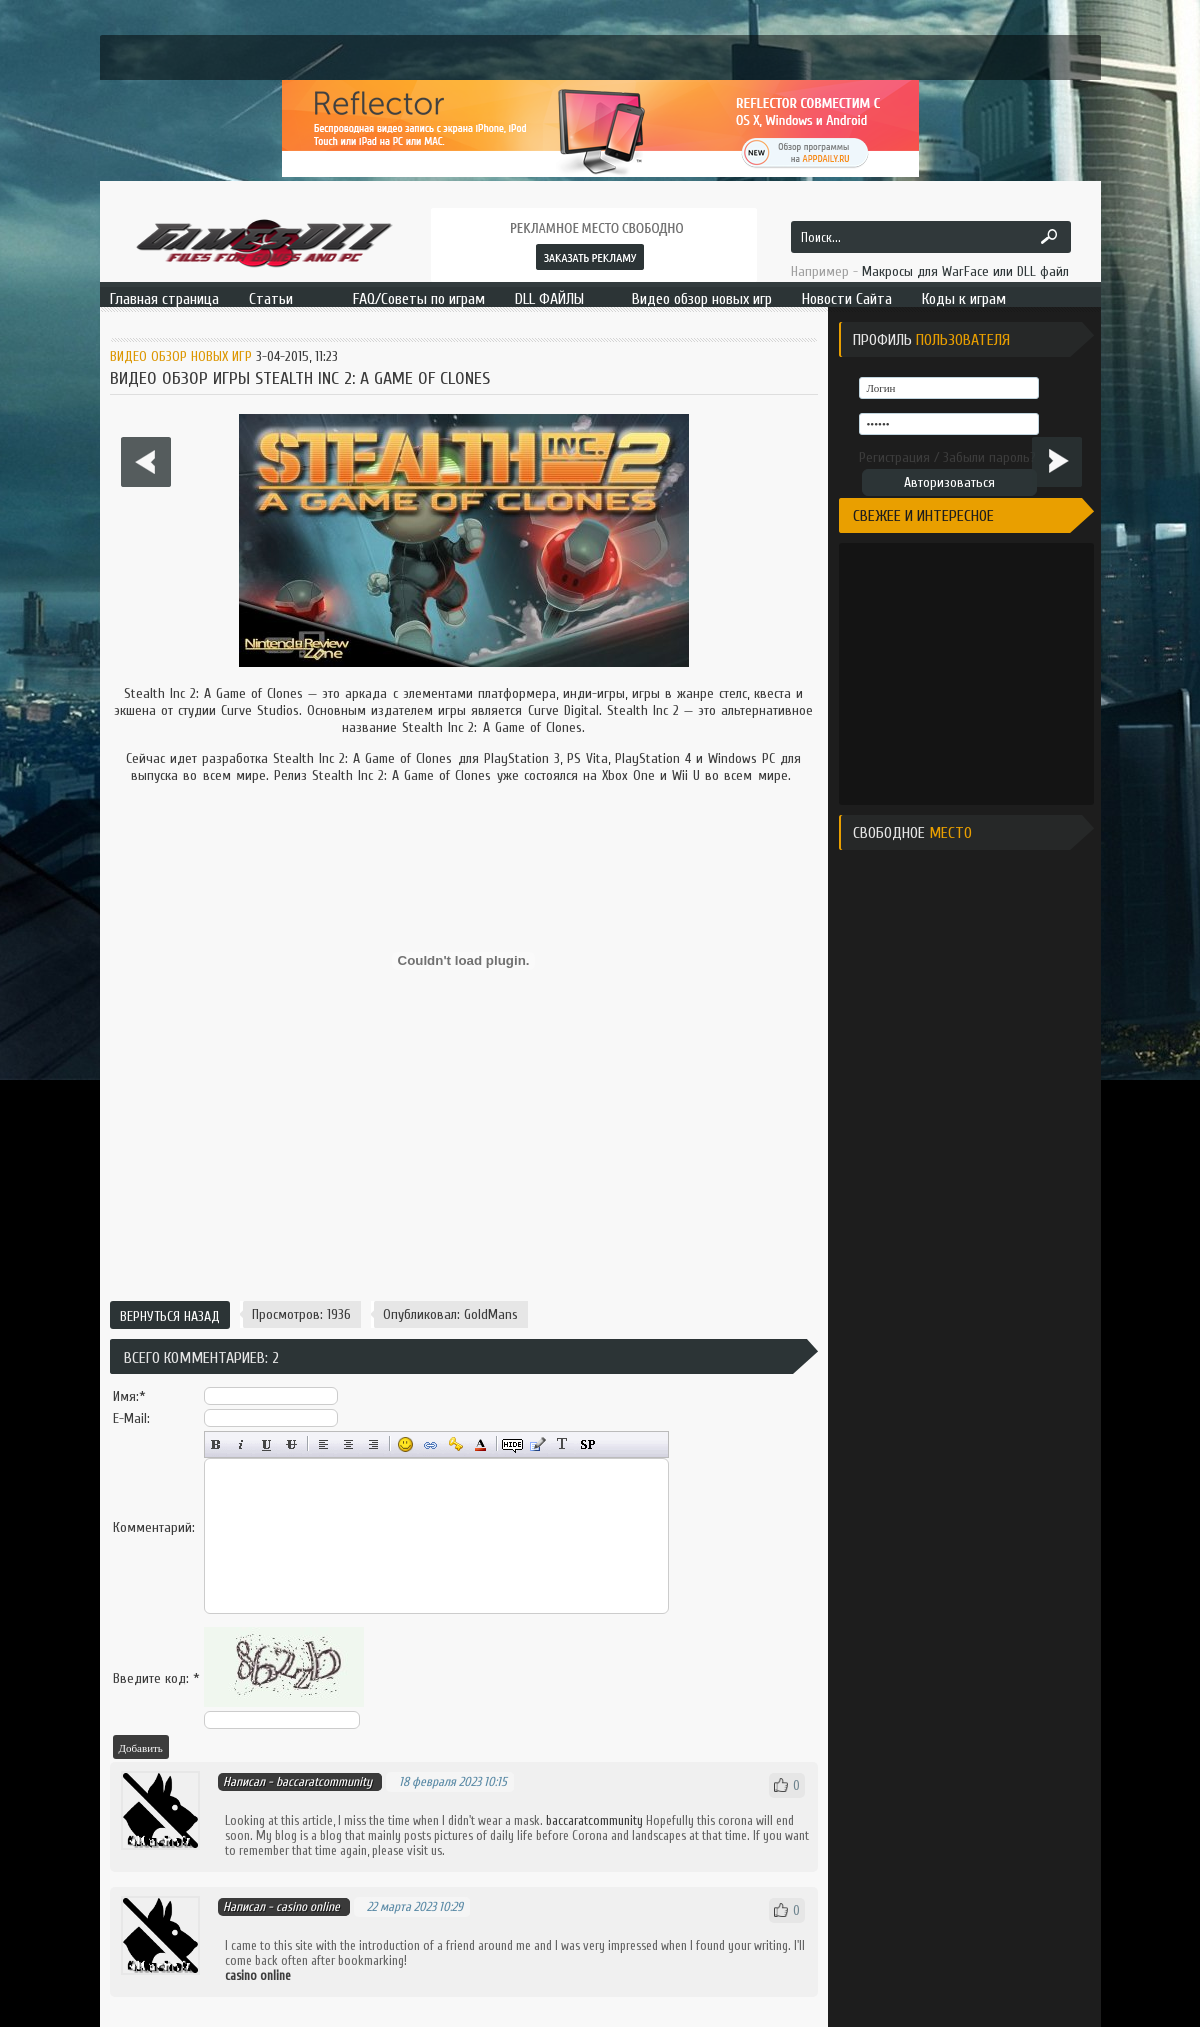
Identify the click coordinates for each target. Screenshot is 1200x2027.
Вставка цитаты (537, 1444)
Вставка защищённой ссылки (455, 1444)
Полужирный (216, 1444)
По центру (348, 1444)
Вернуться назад (170, 1316)
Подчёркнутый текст (266, 1444)
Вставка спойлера (587, 1444)
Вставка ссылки (430, 1444)
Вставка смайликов (405, 1444)
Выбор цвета (480, 1444)
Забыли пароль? (989, 457)
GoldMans (491, 1314)
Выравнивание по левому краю (323, 1444)
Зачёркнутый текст (291, 1444)
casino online (308, 1906)
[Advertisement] (463, 1222)
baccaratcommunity (594, 1820)
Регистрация (894, 457)
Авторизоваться (949, 482)
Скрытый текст (512, 1444)
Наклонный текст (241, 1444)
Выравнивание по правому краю (373, 1444)
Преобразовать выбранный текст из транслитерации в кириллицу (562, 1444)
